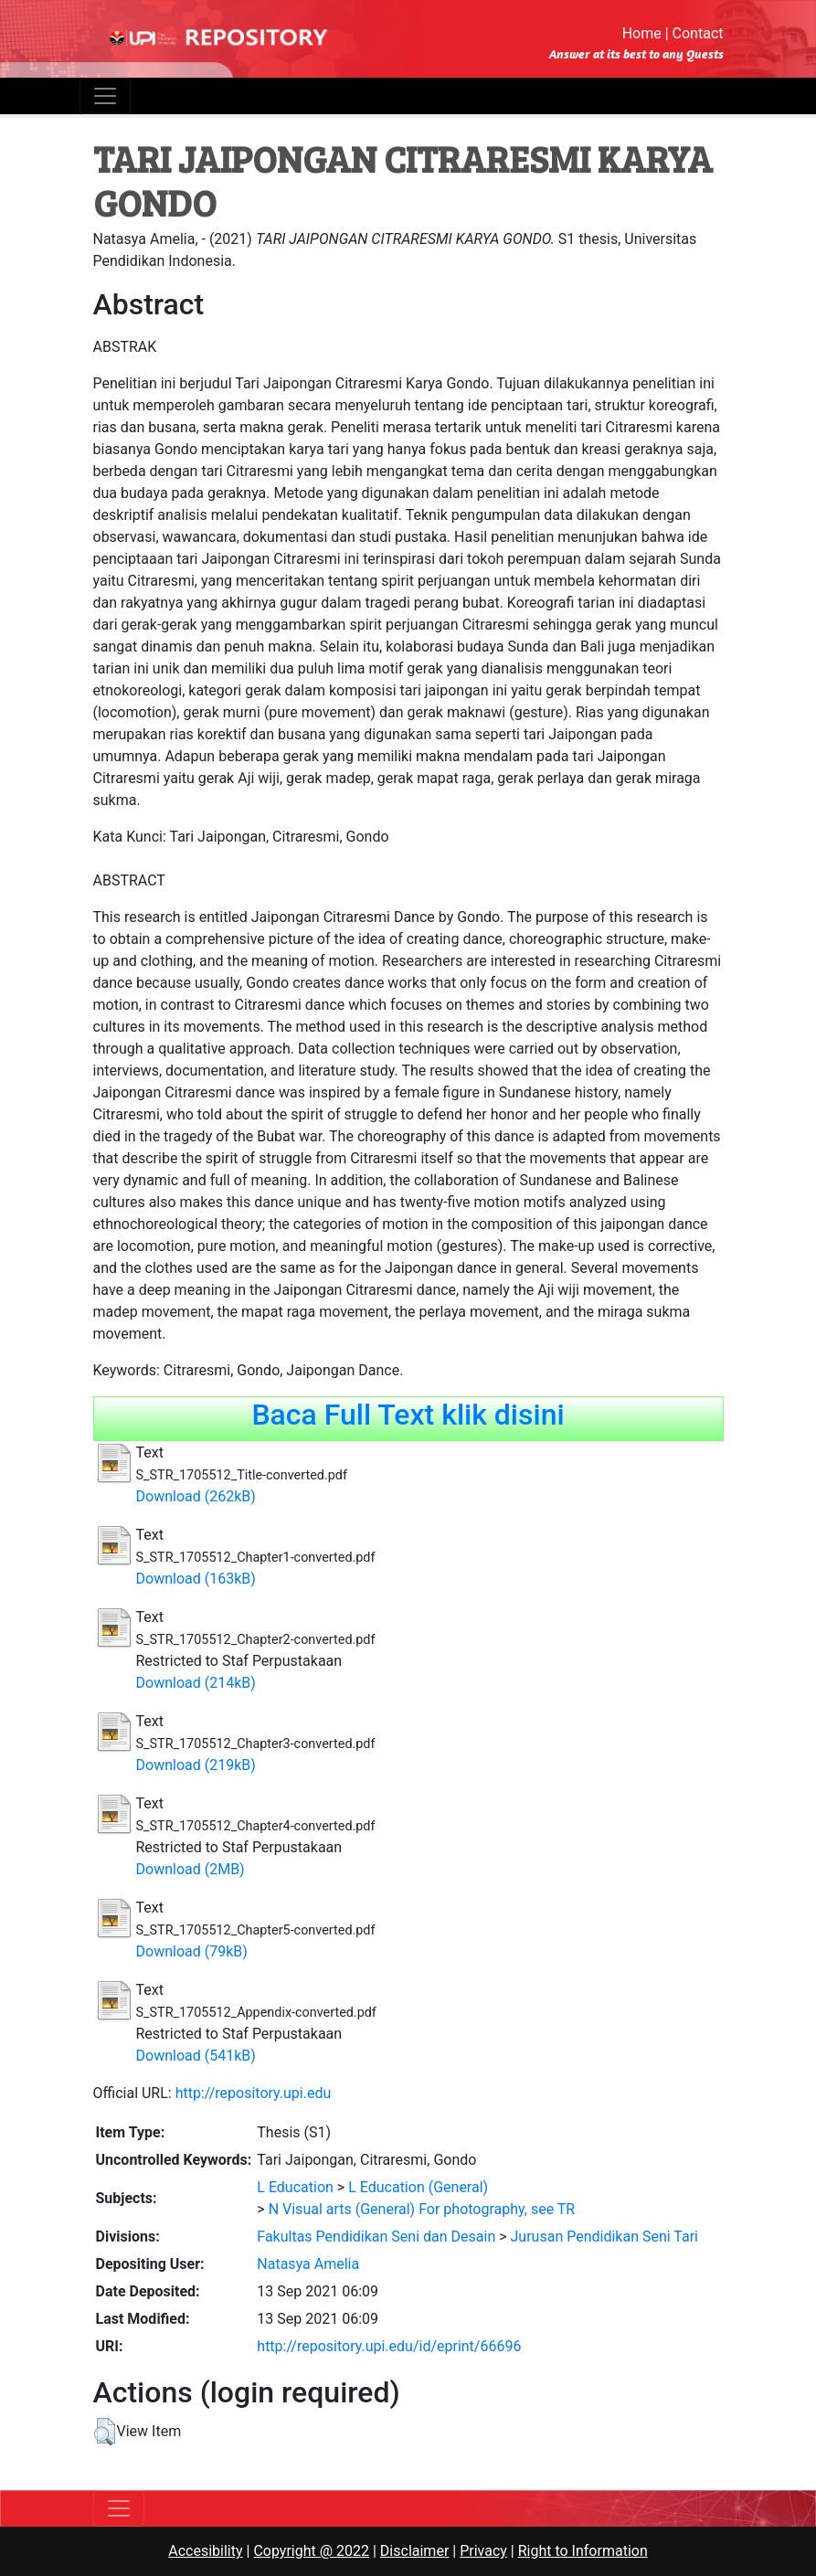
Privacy (483, 2551)
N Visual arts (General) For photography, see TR (422, 2209)
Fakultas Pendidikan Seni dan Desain (376, 2236)
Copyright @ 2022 (311, 2551)
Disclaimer (414, 2551)
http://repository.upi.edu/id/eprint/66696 (389, 2346)
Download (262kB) (196, 1496)
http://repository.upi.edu (253, 2093)
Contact (698, 33)
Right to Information (583, 2551)
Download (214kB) (196, 1682)
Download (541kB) (196, 2055)
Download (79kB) (192, 1951)
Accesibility (205, 2551)
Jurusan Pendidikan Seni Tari (604, 2236)
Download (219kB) (196, 1765)
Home (642, 33)
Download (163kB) (196, 1578)
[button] (104, 2431)
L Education (295, 2187)
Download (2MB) (190, 1869)
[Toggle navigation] (105, 96)
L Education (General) (418, 2187)
